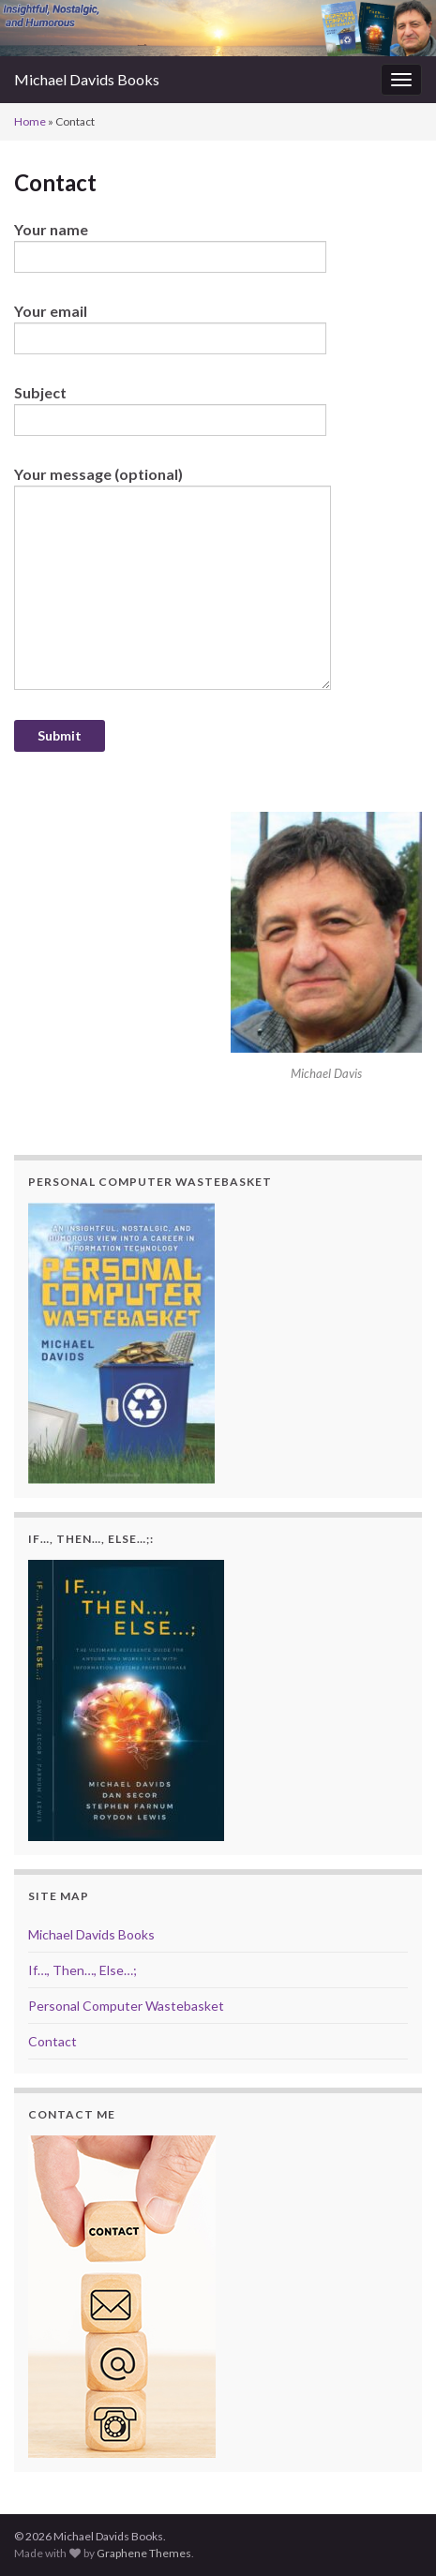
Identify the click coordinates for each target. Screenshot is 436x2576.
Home (30, 121)
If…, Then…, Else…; (82, 1970)
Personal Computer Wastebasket (126, 2006)
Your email (170, 328)
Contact (52, 2041)
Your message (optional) (172, 577)
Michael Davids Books (86, 79)
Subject (170, 409)
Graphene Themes (144, 2553)
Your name (170, 246)
